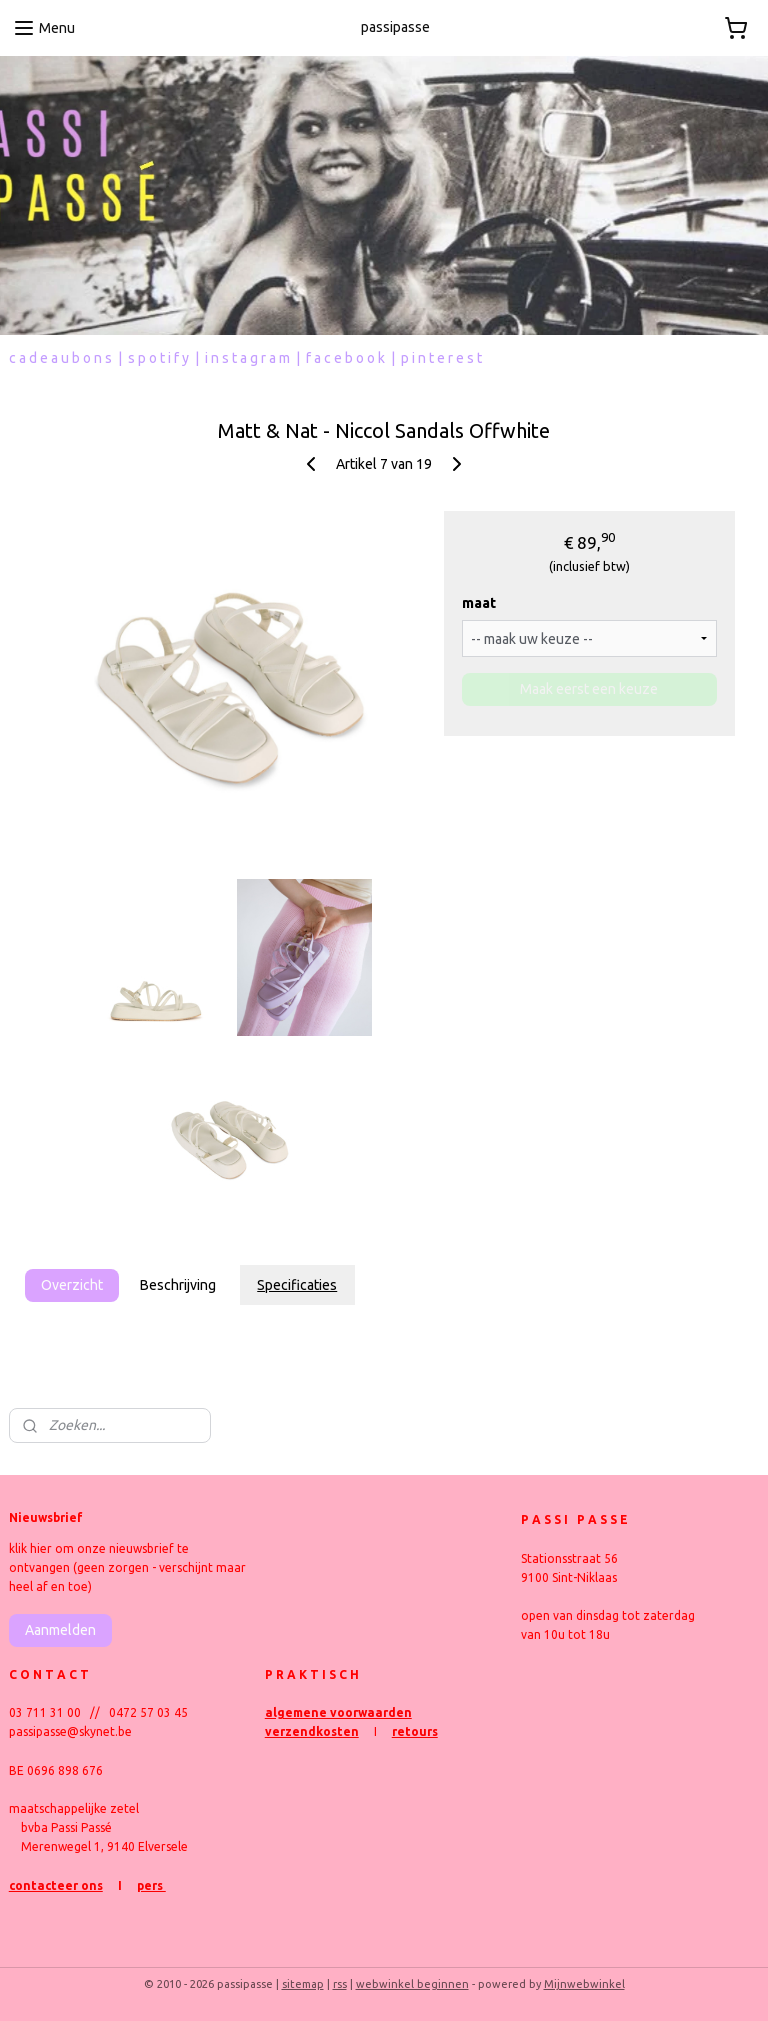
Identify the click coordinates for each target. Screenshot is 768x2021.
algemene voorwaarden (338, 1712)
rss (340, 1984)
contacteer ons (56, 1885)
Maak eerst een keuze (589, 690)
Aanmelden (60, 1630)
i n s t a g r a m (247, 358)
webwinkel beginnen (412, 1984)
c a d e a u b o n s (60, 358)
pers (151, 1885)
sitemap (303, 1984)
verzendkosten (312, 1731)
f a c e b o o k (345, 358)
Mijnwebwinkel (584, 1984)
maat (479, 604)
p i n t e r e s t (441, 358)
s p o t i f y (158, 358)
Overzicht (72, 1285)
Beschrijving (178, 1285)
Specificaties (297, 1285)
